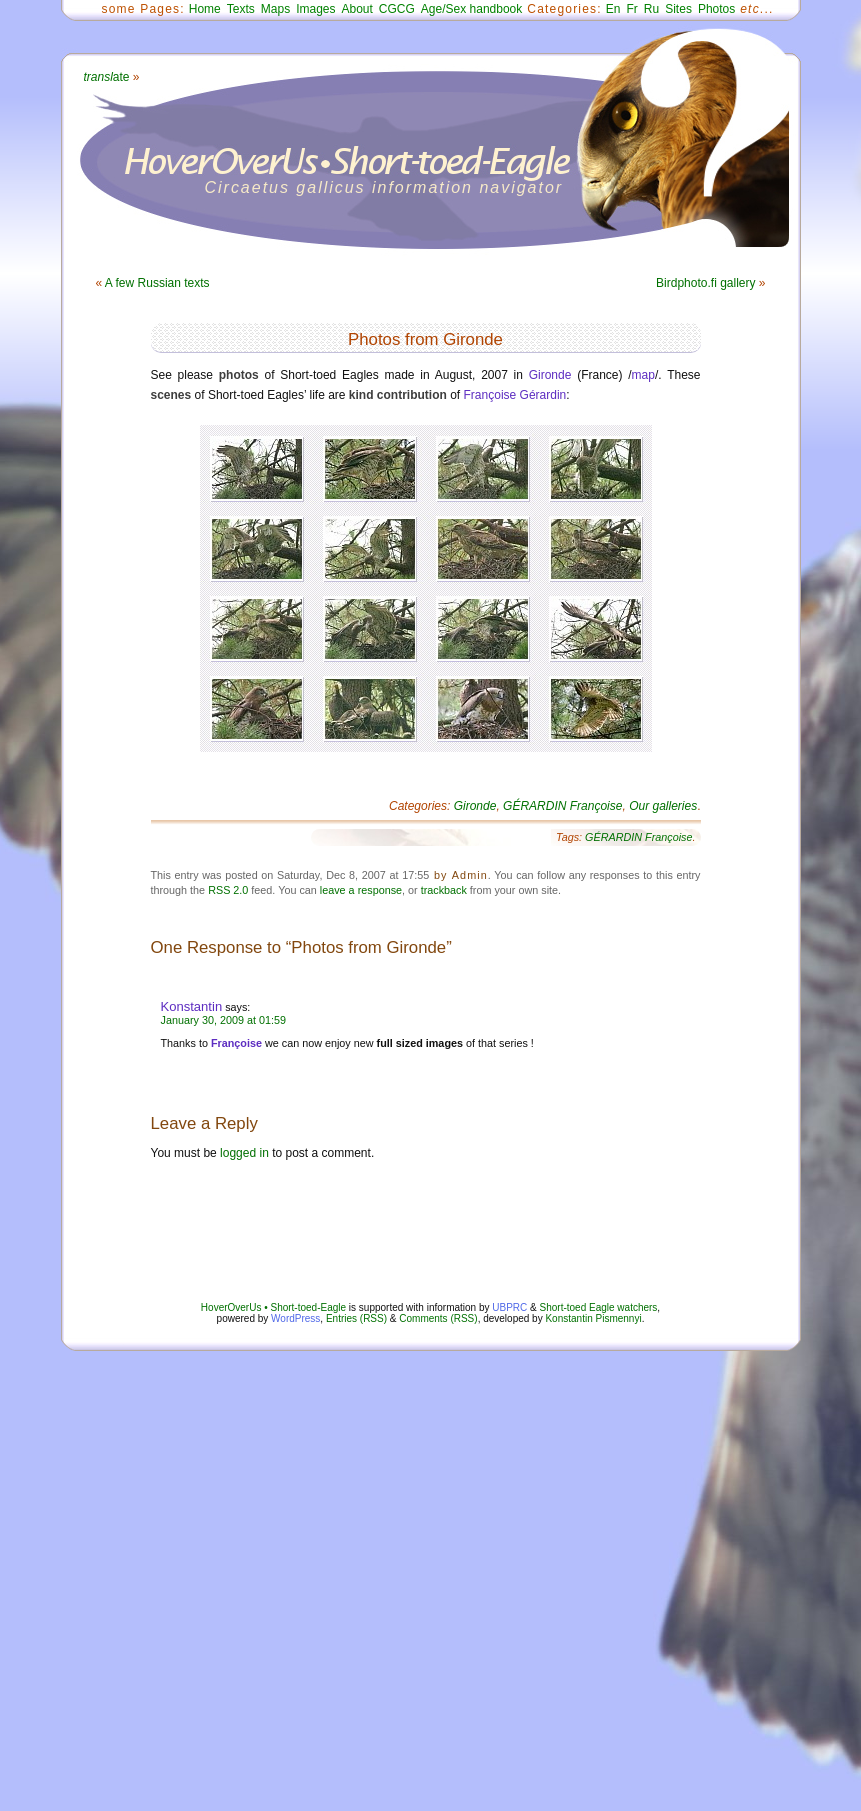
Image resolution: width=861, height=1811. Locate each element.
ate (107, 77)
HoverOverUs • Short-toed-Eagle (273, 1307)
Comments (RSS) (438, 1318)
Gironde (550, 375)
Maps (275, 9)
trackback (444, 890)
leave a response (361, 890)
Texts (241, 9)
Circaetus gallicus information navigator (384, 187)
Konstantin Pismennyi (593, 1318)
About (356, 9)
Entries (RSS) (356, 1318)
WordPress (295, 1318)
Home (205, 9)
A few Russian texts (157, 283)
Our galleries (663, 806)
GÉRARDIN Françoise (562, 806)
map (643, 375)
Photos (716, 9)
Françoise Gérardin (515, 395)
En (613, 9)
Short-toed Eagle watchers (599, 1307)
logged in (244, 1153)
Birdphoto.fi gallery (705, 283)
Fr (632, 9)
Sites (678, 9)
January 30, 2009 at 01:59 (223, 1020)
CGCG (397, 9)
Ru (651, 9)
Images (315, 9)
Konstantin (192, 1006)
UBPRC (509, 1307)
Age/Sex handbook (471, 9)
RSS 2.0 (228, 890)
